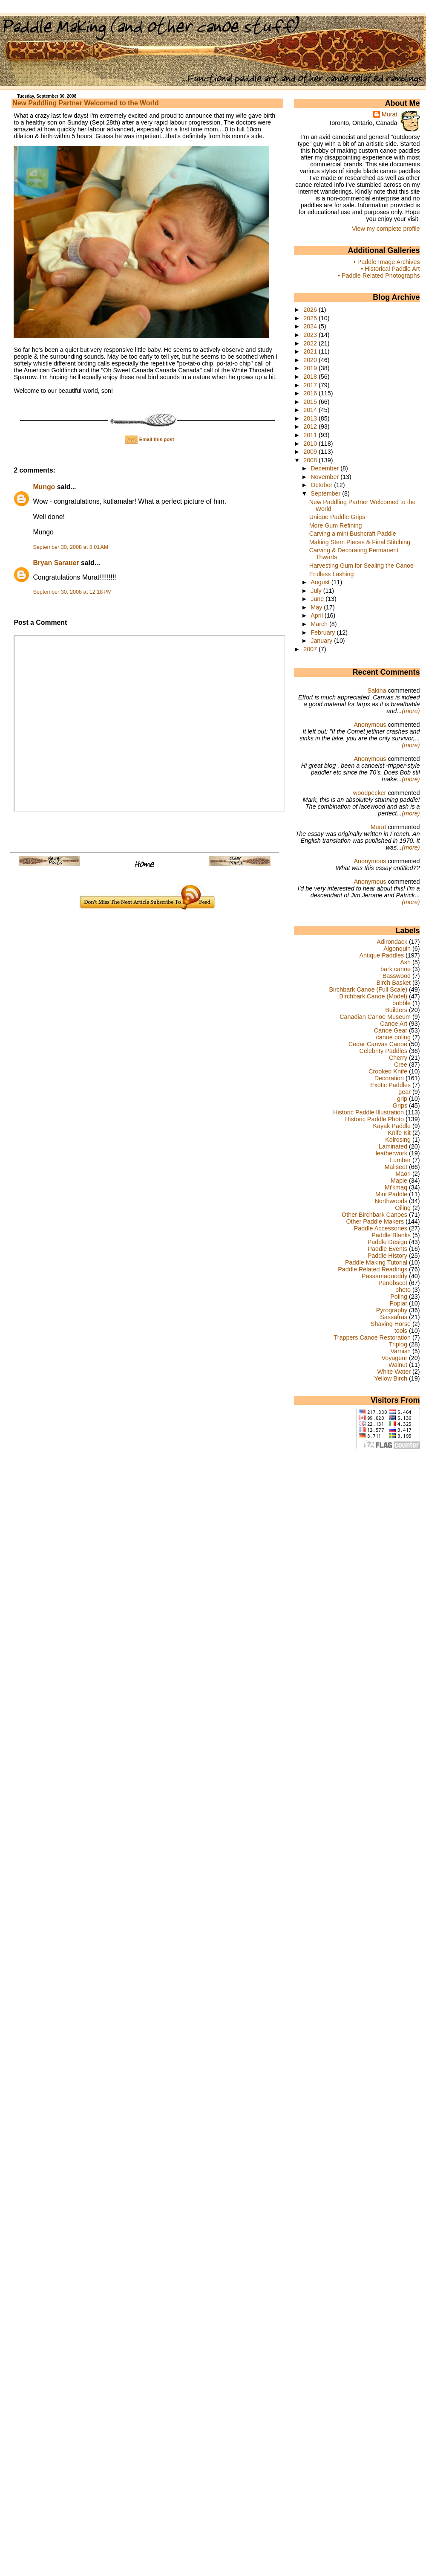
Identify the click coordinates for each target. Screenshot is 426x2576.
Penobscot (392, 1282)
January (322, 640)
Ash (405, 962)
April (318, 615)
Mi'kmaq (396, 1187)
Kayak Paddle (392, 1126)
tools (400, 1330)
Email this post (149, 439)
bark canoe (395, 969)
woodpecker (369, 792)
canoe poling (393, 1037)
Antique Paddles (381, 955)
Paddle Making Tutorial (376, 1262)
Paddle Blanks (391, 1235)
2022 (311, 343)
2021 (311, 351)
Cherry (398, 1057)
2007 (311, 649)
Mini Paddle (391, 1194)
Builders (396, 1010)
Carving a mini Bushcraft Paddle (352, 533)
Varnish (400, 1351)
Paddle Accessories (380, 1228)
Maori (403, 1173)
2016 (311, 393)
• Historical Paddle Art (390, 268)
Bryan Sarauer (56, 562)
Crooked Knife (387, 1071)
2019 (311, 368)
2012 (311, 426)
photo (403, 1289)
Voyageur (394, 1358)
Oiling (403, 1207)
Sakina (376, 690)
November (325, 476)
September (326, 493)
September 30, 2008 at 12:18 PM (72, 592)
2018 (311, 376)
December (325, 468)
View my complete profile (386, 228)
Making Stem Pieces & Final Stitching (359, 542)
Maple (399, 1180)
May (317, 607)
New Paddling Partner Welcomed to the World (85, 103)
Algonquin (397, 948)
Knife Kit (399, 1132)
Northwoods (390, 1201)
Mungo (44, 486)
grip (402, 1098)
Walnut (398, 1364)
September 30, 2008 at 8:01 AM (70, 547)
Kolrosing (398, 1139)
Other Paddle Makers (375, 1221)
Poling (398, 1296)
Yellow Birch (390, 1378)
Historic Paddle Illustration (368, 1112)
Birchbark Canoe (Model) (373, 996)
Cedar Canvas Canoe (377, 1044)
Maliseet (396, 1166)
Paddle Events (387, 1248)
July (317, 590)
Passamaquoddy (384, 1276)
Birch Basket (393, 982)
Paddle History (387, 1255)
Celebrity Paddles (384, 1050)
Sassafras (393, 1317)
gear (404, 1091)
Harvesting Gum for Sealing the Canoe (361, 565)
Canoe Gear (390, 1030)
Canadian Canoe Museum (375, 1016)
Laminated (393, 1146)
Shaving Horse (391, 1323)
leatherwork (391, 1153)
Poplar (399, 1303)
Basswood (397, 975)
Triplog (398, 1344)
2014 (311, 409)
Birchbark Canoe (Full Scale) (368, 989)
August (321, 582)
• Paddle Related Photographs (379, 275)
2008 (311, 460)
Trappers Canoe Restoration (372, 1337)
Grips (400, 1105)
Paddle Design (387, 1242)
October (322, 485)
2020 (311, 360)
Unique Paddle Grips (337, 516)
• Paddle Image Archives (387, 261)
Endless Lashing (331, 574)
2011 (311, 435)
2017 (311, 385)
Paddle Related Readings (372, 1269)
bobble (401, 1003)
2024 (311, 326)
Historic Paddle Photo (374, 1119)
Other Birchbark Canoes (374, 1214)
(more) (411, 711)
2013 (311, 418)
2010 (311, 443)
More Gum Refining (335, 525)
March (320, 624)
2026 (311, 309)
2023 (311, 334)
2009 (311, 451)
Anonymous (370, 724)
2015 (311, 401)
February (324, 632)
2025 (311, 318)
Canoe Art (393, 1023)
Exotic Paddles (390, 1085)
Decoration (389, 1078)
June (318, 598)
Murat (389, 114)
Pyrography (391, 1310)
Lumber (400, 1160)
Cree (400, 1064)
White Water (394, 1371)
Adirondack (392, 941)
